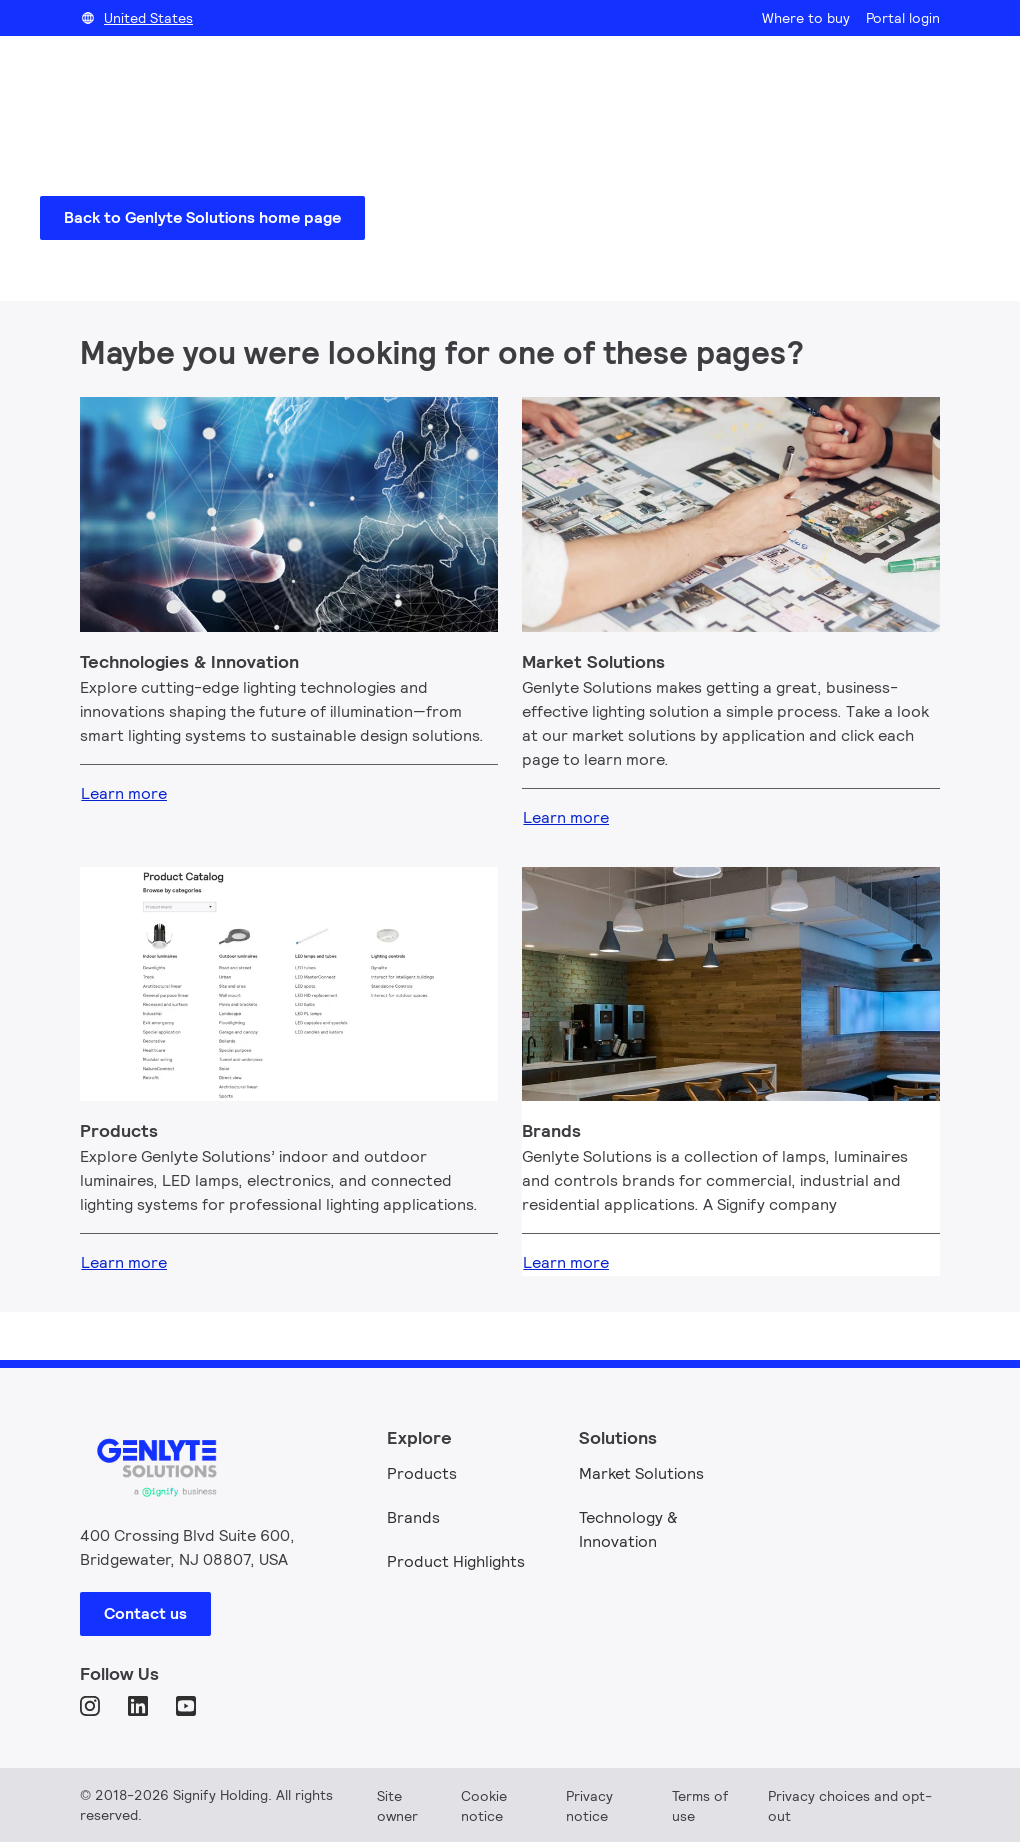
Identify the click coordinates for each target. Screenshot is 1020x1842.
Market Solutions (641, 1473)
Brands (413, 1517)
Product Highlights (456, 1561)
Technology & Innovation (628, 1529)
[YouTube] (188, 1708)
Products (422, 1473)
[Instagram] (92, 1708)
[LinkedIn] (140, 1708)
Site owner (397, 1806)
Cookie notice (484, 1806)
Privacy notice (589, 1806)
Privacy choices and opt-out (850, 1806)
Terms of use (700, 1806)
